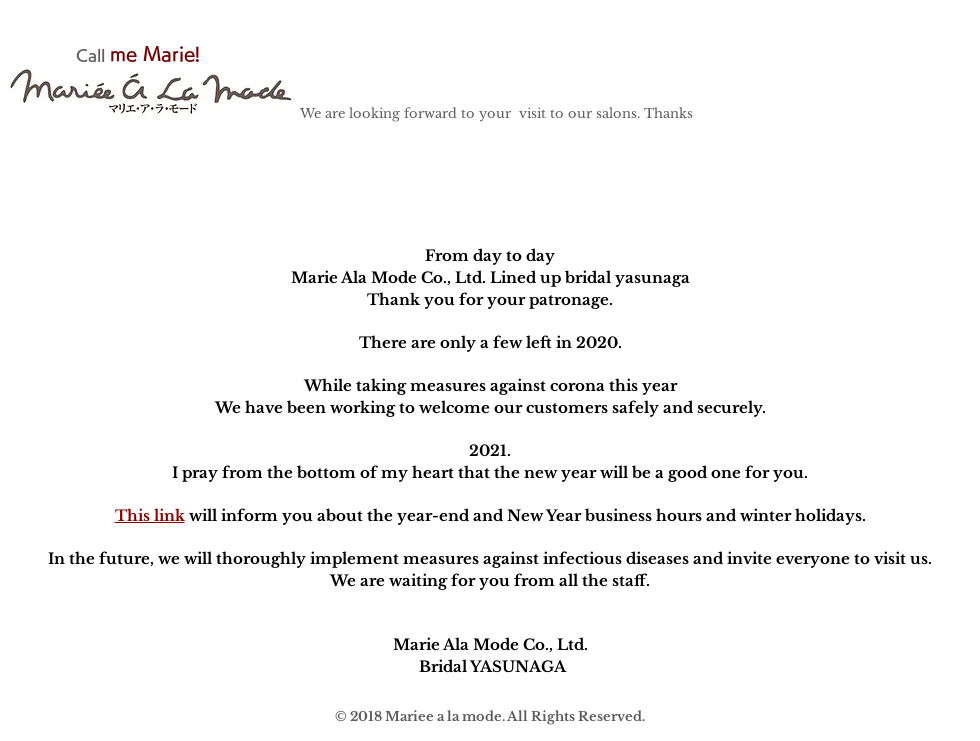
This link (150, 515)
